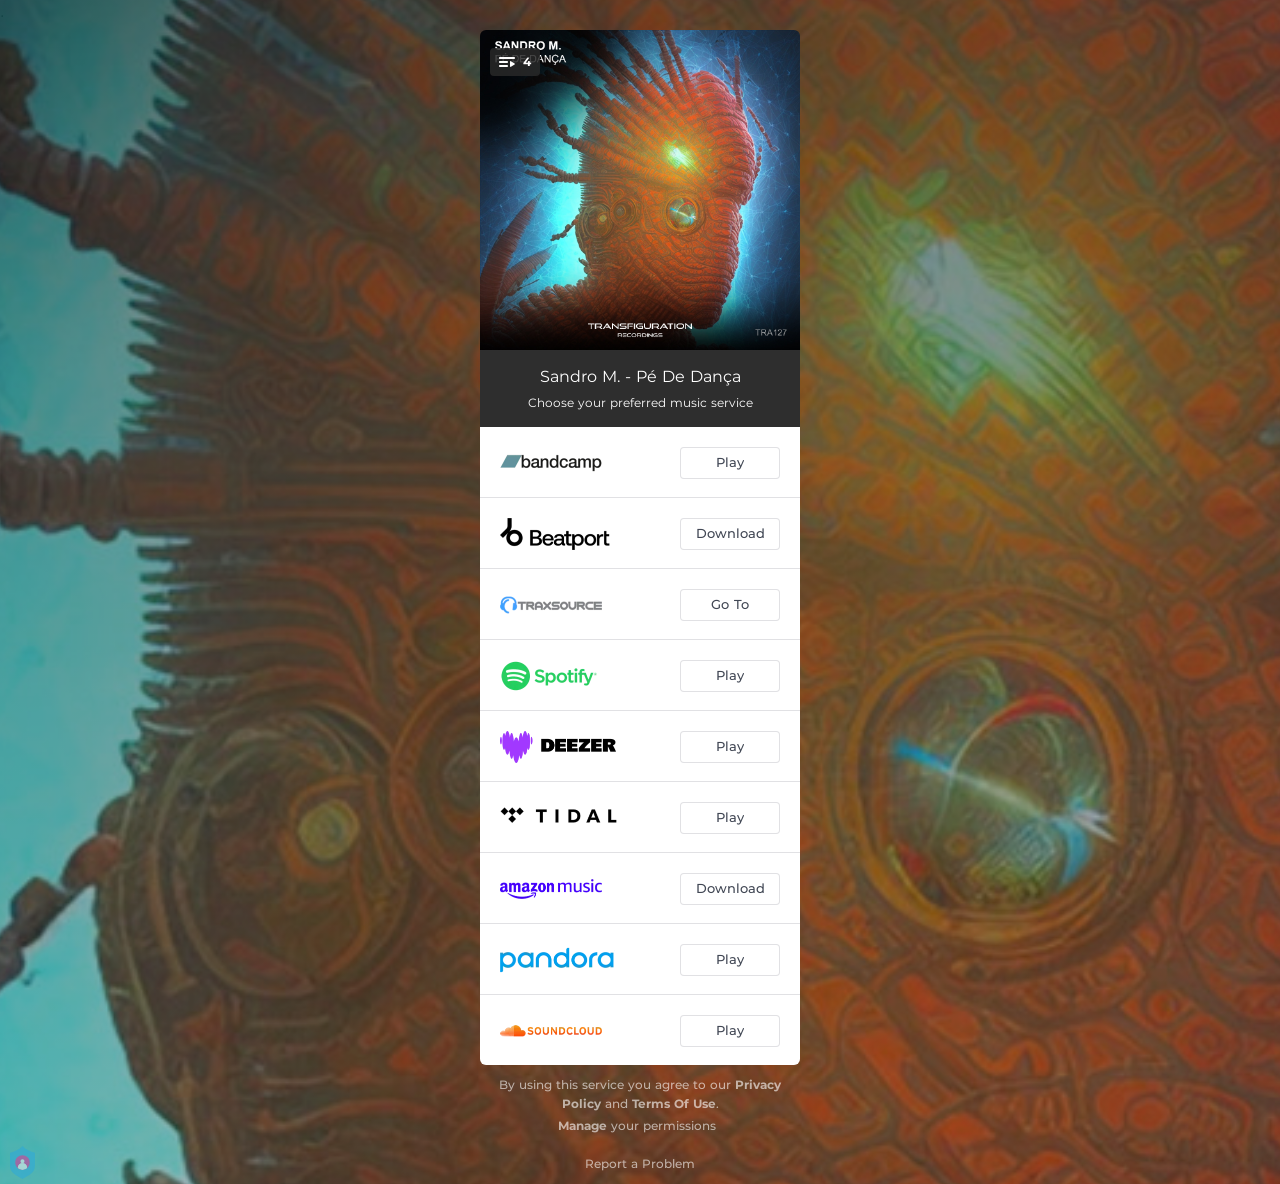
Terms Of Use (674, 1103)
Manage (582, 1125)
